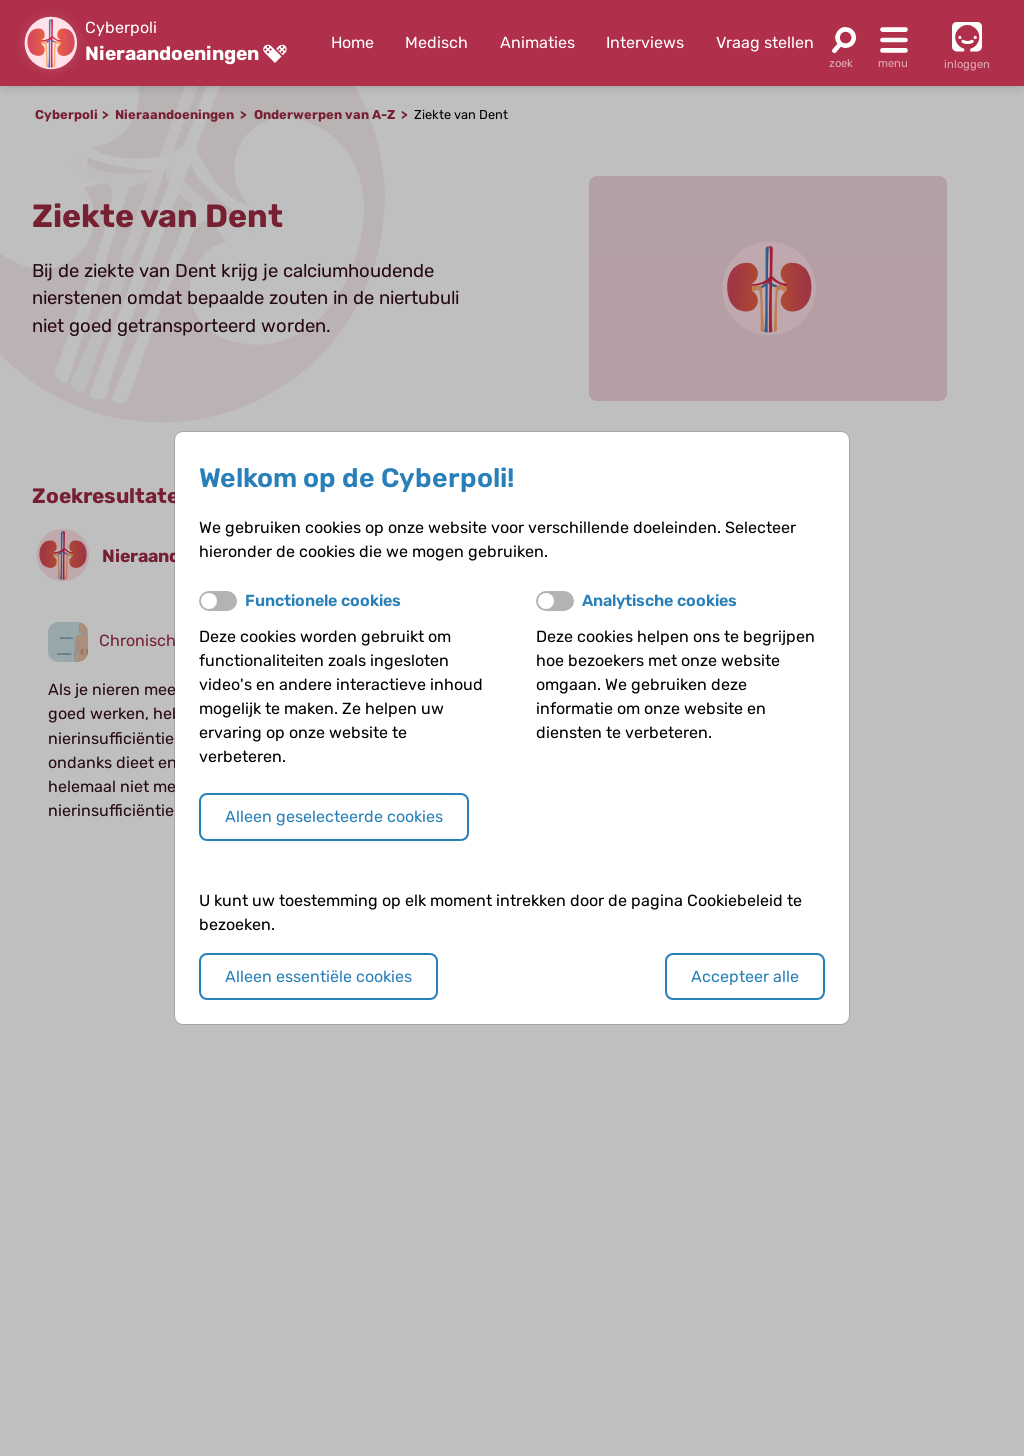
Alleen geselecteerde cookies (334, 816)
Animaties (537, 42)
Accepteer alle (745, 976)
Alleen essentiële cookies (318, 976)
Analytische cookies (659, 600)
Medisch (436, 42)
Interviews (645, 42)
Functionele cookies (323, 600)
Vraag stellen (765, 42)
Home (352, 42)
